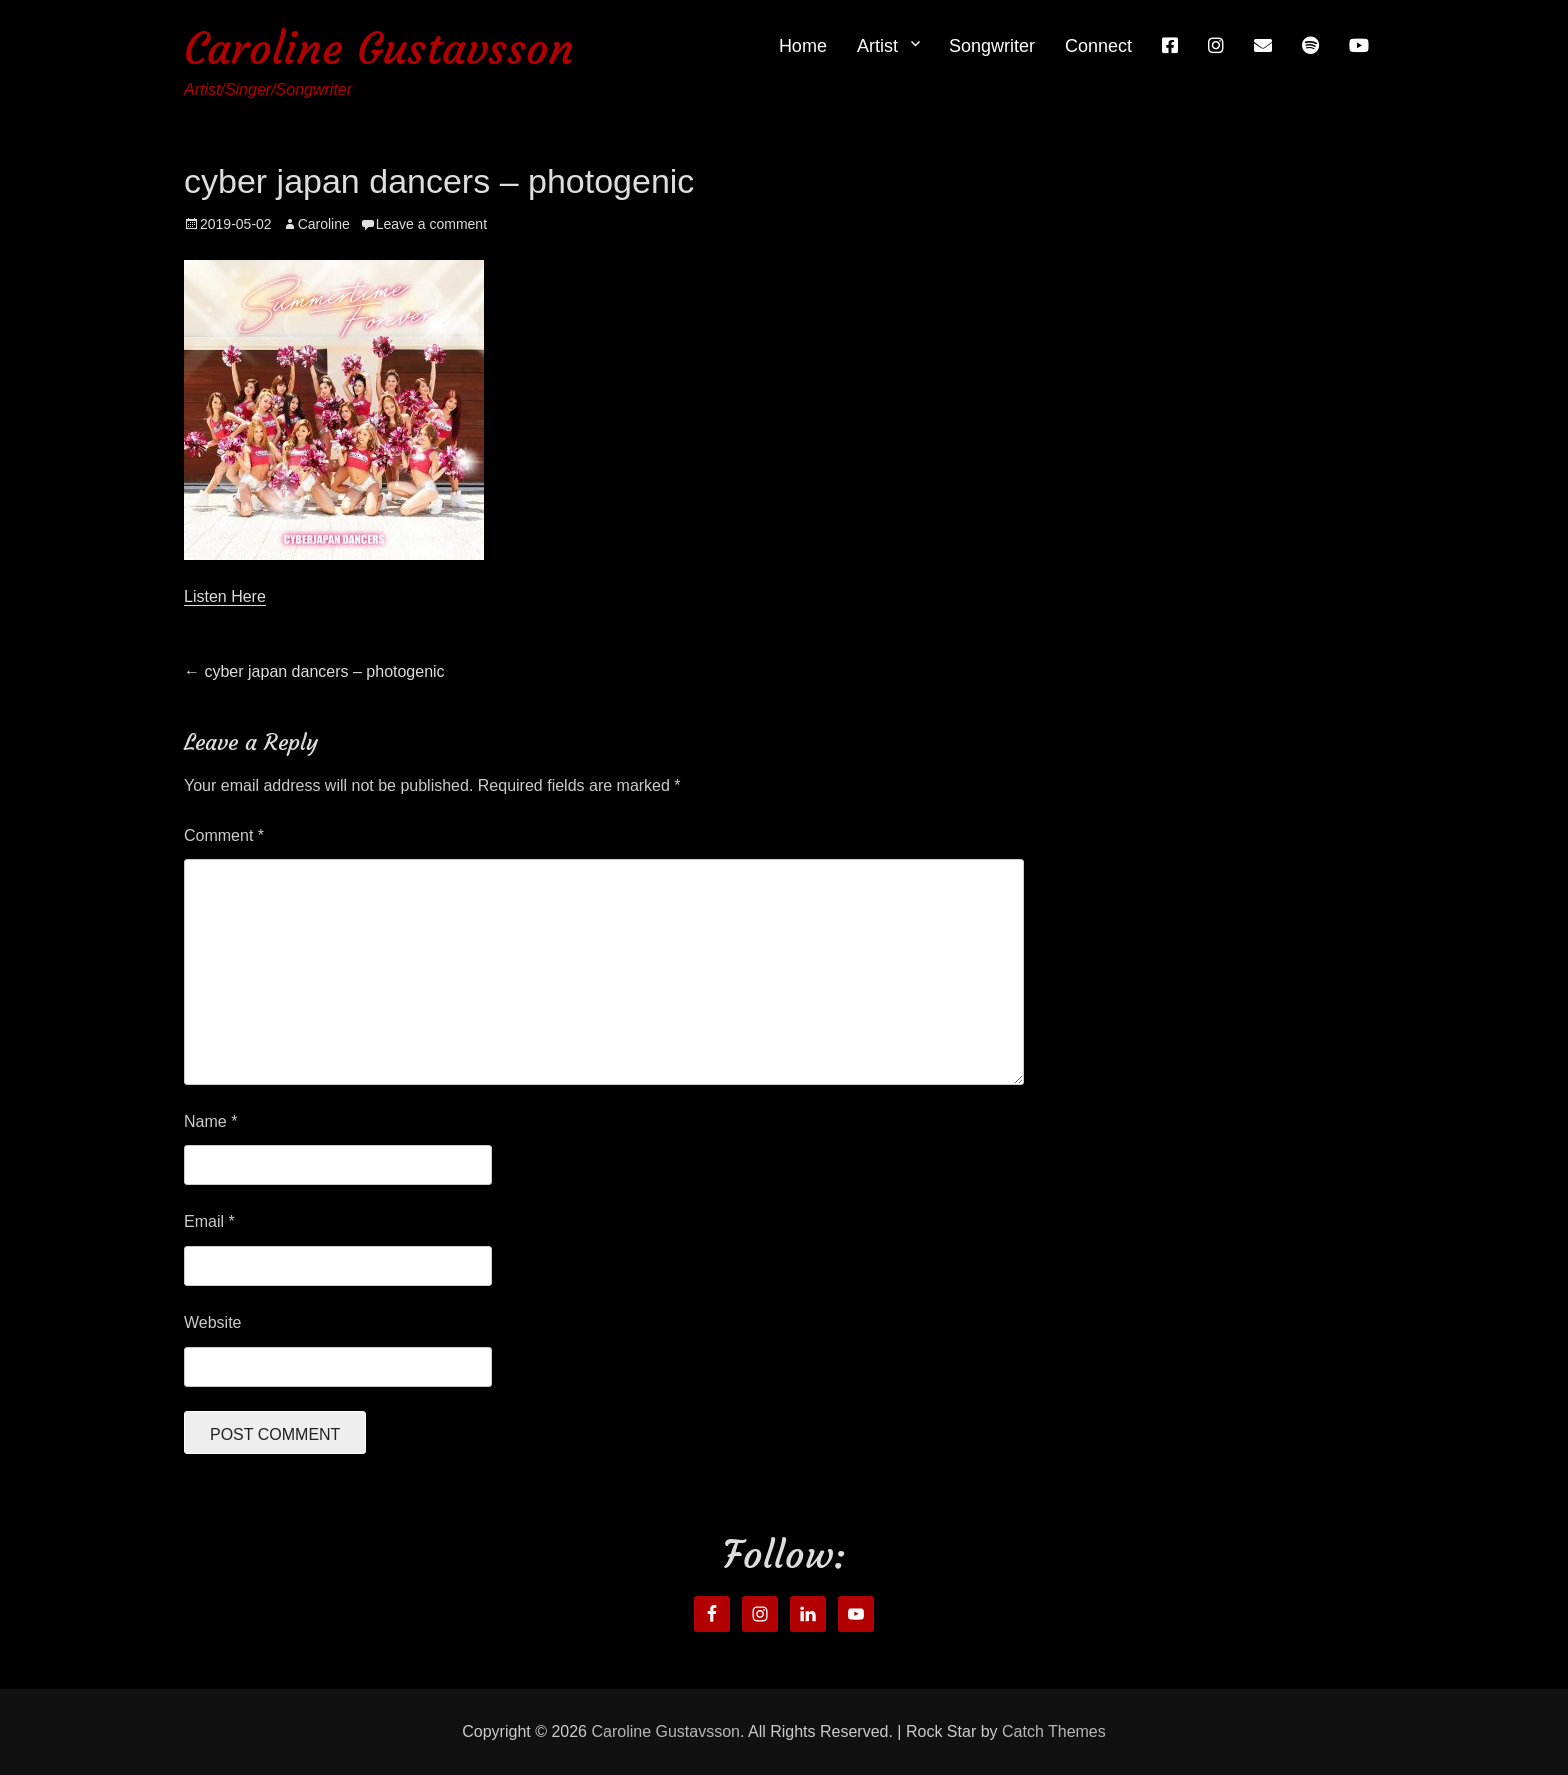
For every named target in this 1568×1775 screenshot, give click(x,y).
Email (209, 1221)
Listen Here (225, 596)
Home (803, 46)
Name (210, 1121)
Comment (224, 835)
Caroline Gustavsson (379, 48)
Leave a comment (431, 224)
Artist (877, 46)
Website (213, 1322)
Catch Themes (1054, 1731)
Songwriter (992, 46)
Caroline (324, 224)
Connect (1098, 46)
